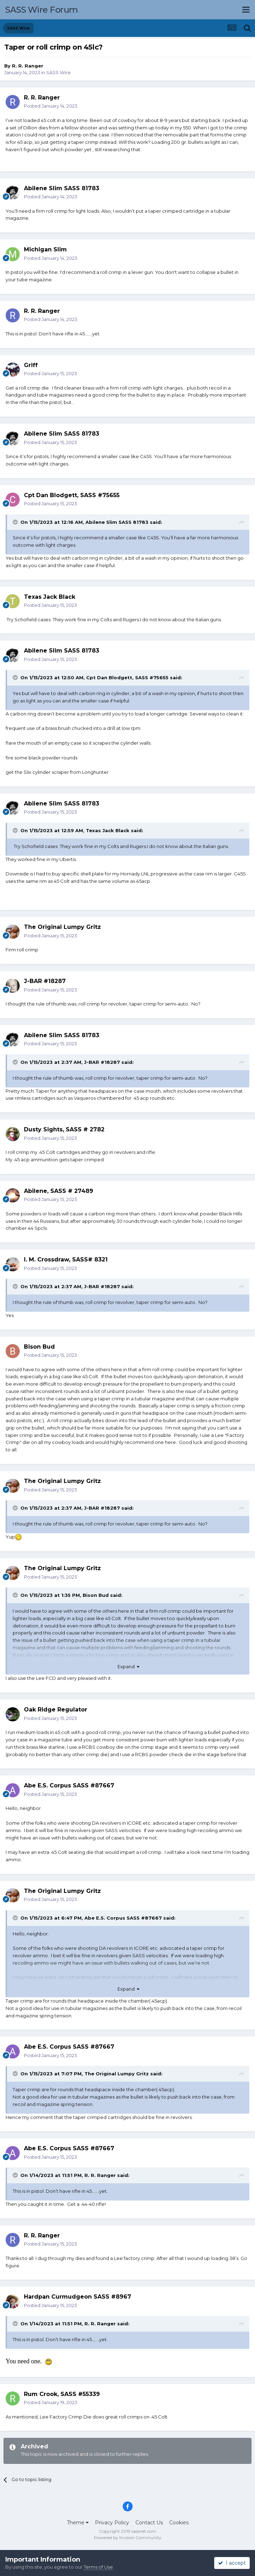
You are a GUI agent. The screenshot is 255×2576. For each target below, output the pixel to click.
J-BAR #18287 (102, 1062)
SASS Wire (58, 72)
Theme (78, 2522)
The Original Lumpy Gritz (116, 2073)
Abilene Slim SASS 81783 (116, 522)
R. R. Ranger (27, 66)
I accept (232, 2563)
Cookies (179, 2522)
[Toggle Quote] (16, 522)
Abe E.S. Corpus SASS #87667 (123, 1918)
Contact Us (149, 2522)
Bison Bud (96, 1595)
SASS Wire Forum (41, 10)
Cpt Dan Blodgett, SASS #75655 (127, 677)
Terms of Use (98, 2567)
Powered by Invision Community (127, 2537)
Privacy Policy (112, 2522)
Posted (50, 106)
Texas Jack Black (107, 830)
